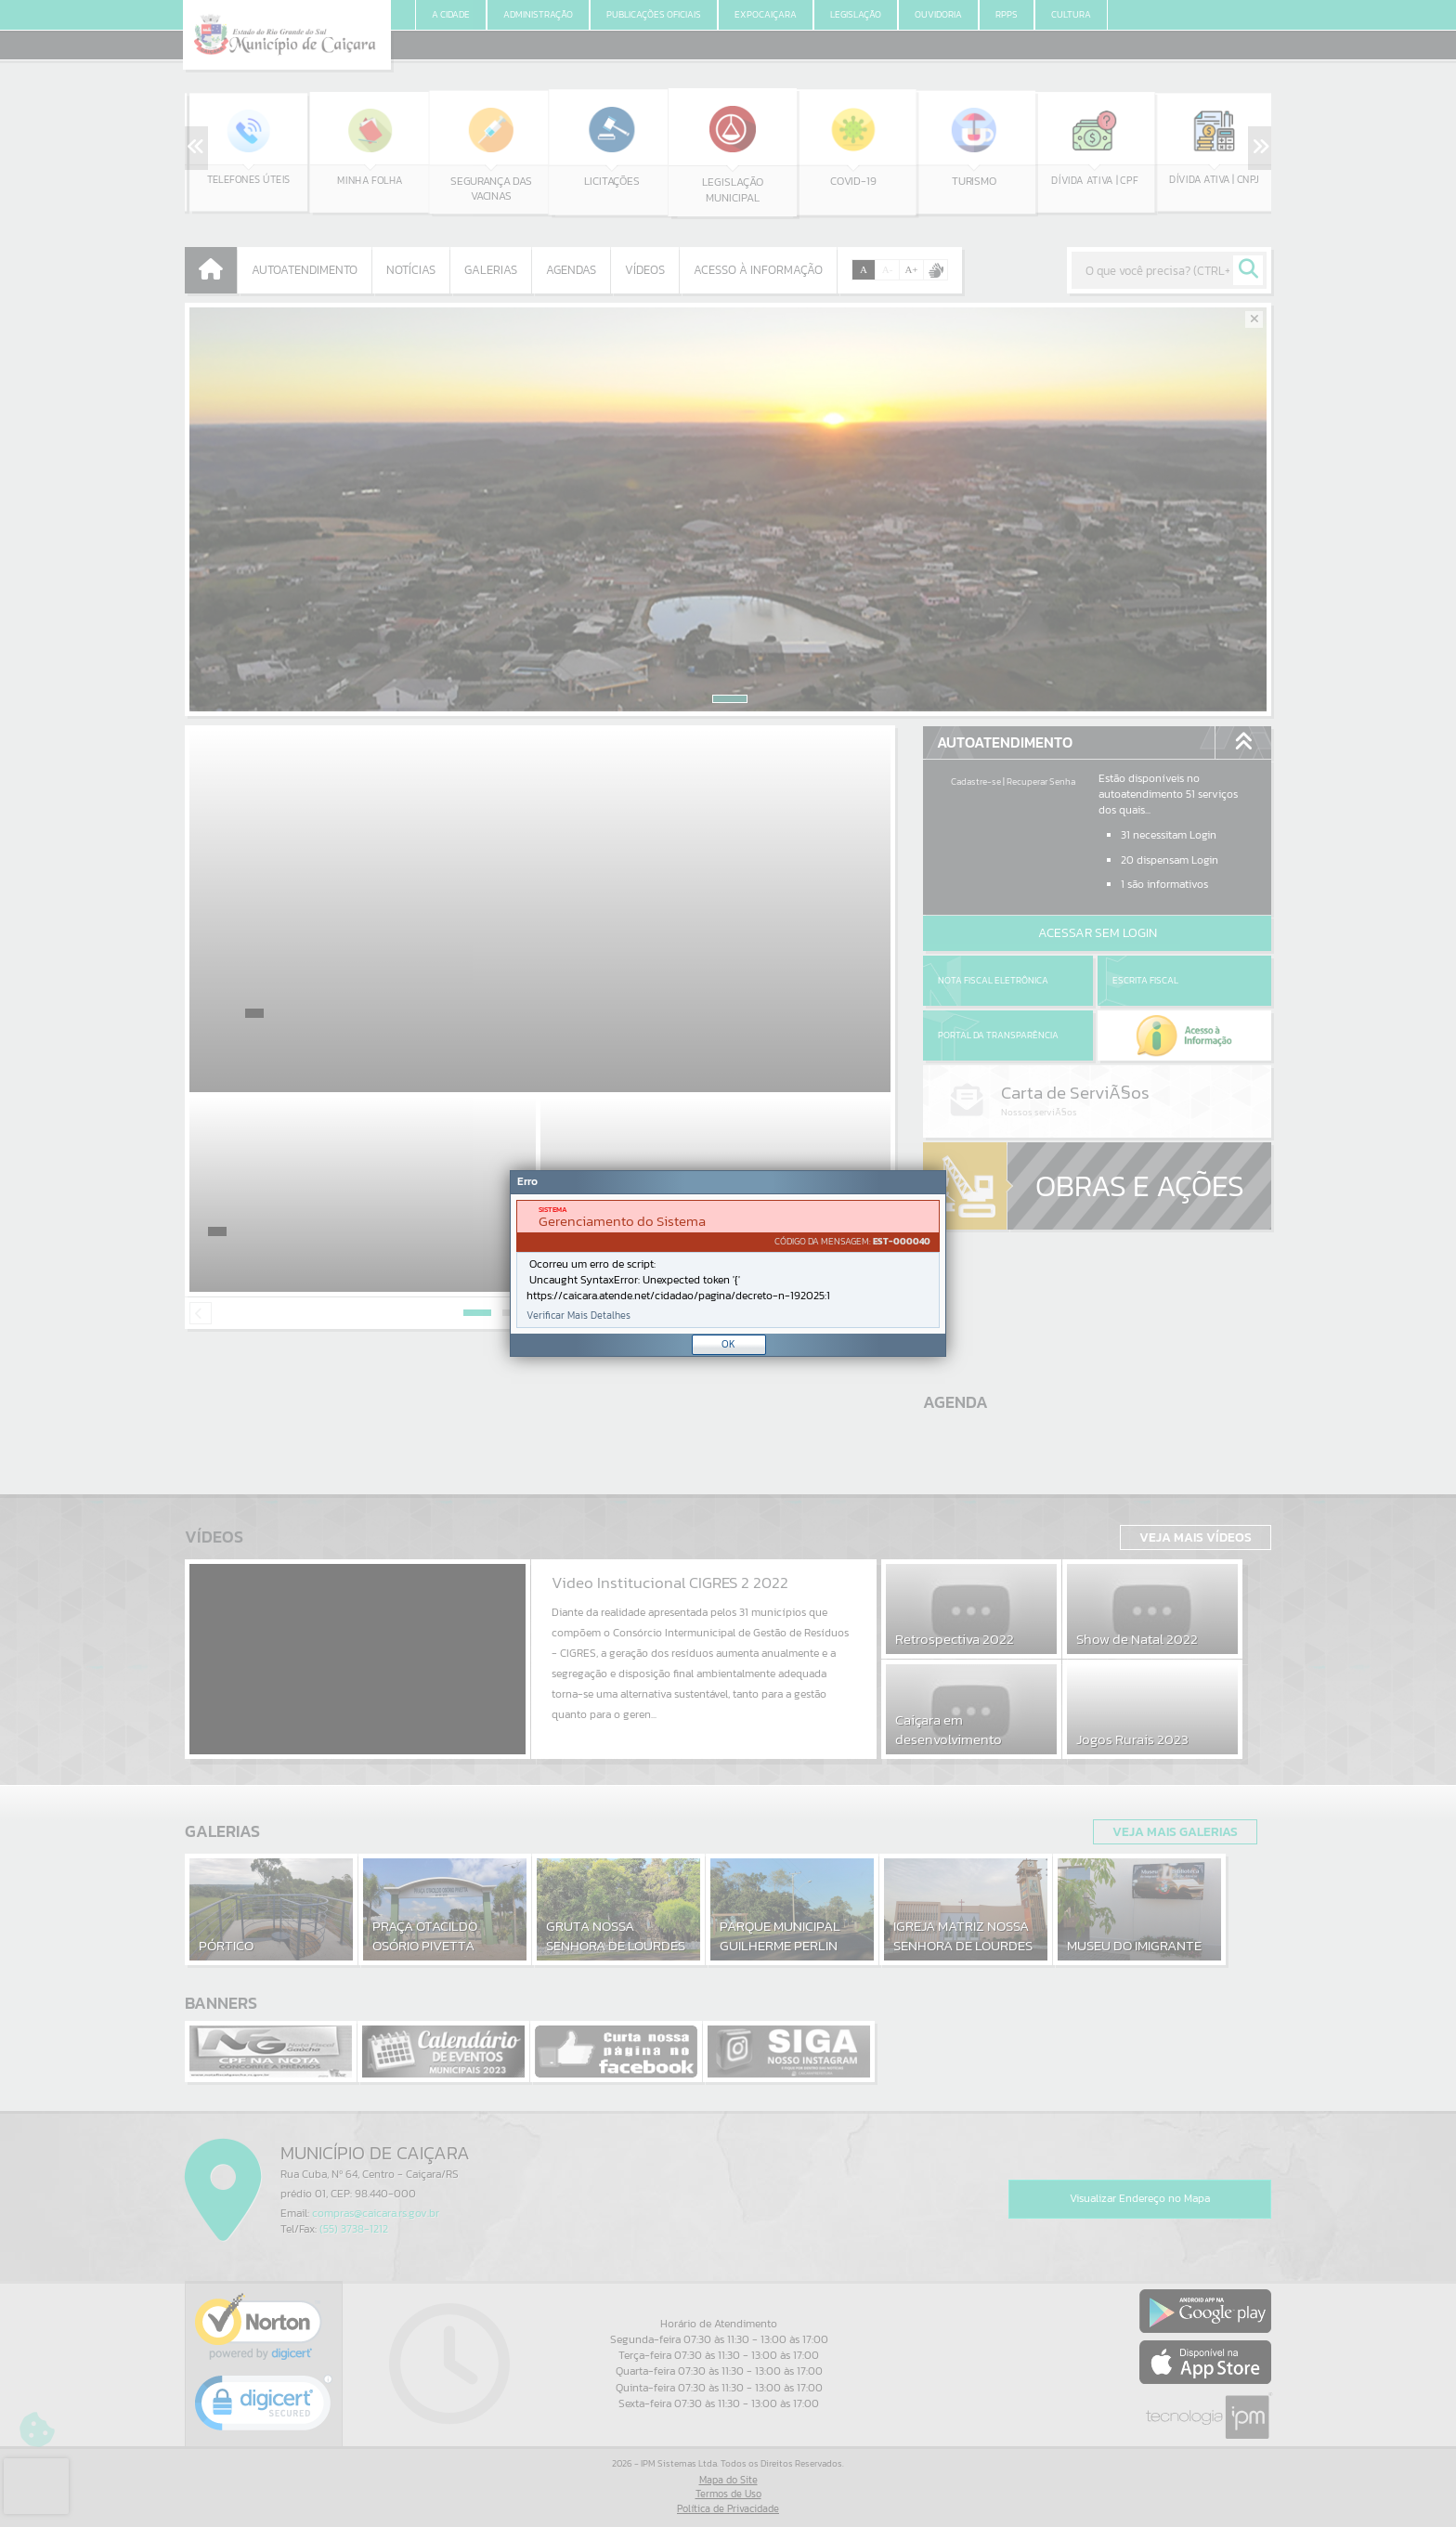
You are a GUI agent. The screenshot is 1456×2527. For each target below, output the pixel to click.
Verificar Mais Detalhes (578, 1315)
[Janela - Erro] (728, 1263)
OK (728, 1343)
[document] (728, 1264)
